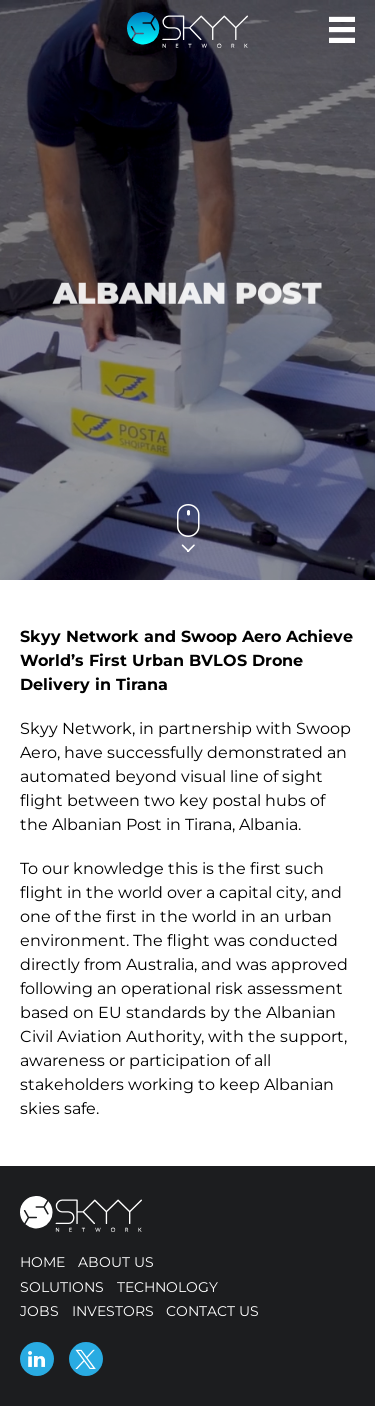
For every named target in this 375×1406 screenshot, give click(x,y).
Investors (113, 1311)
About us (116, 1262)
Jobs (39, 1311)
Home (42, 1262)
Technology (167, 1287)
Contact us (212, 1311)
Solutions (62, 1287)
